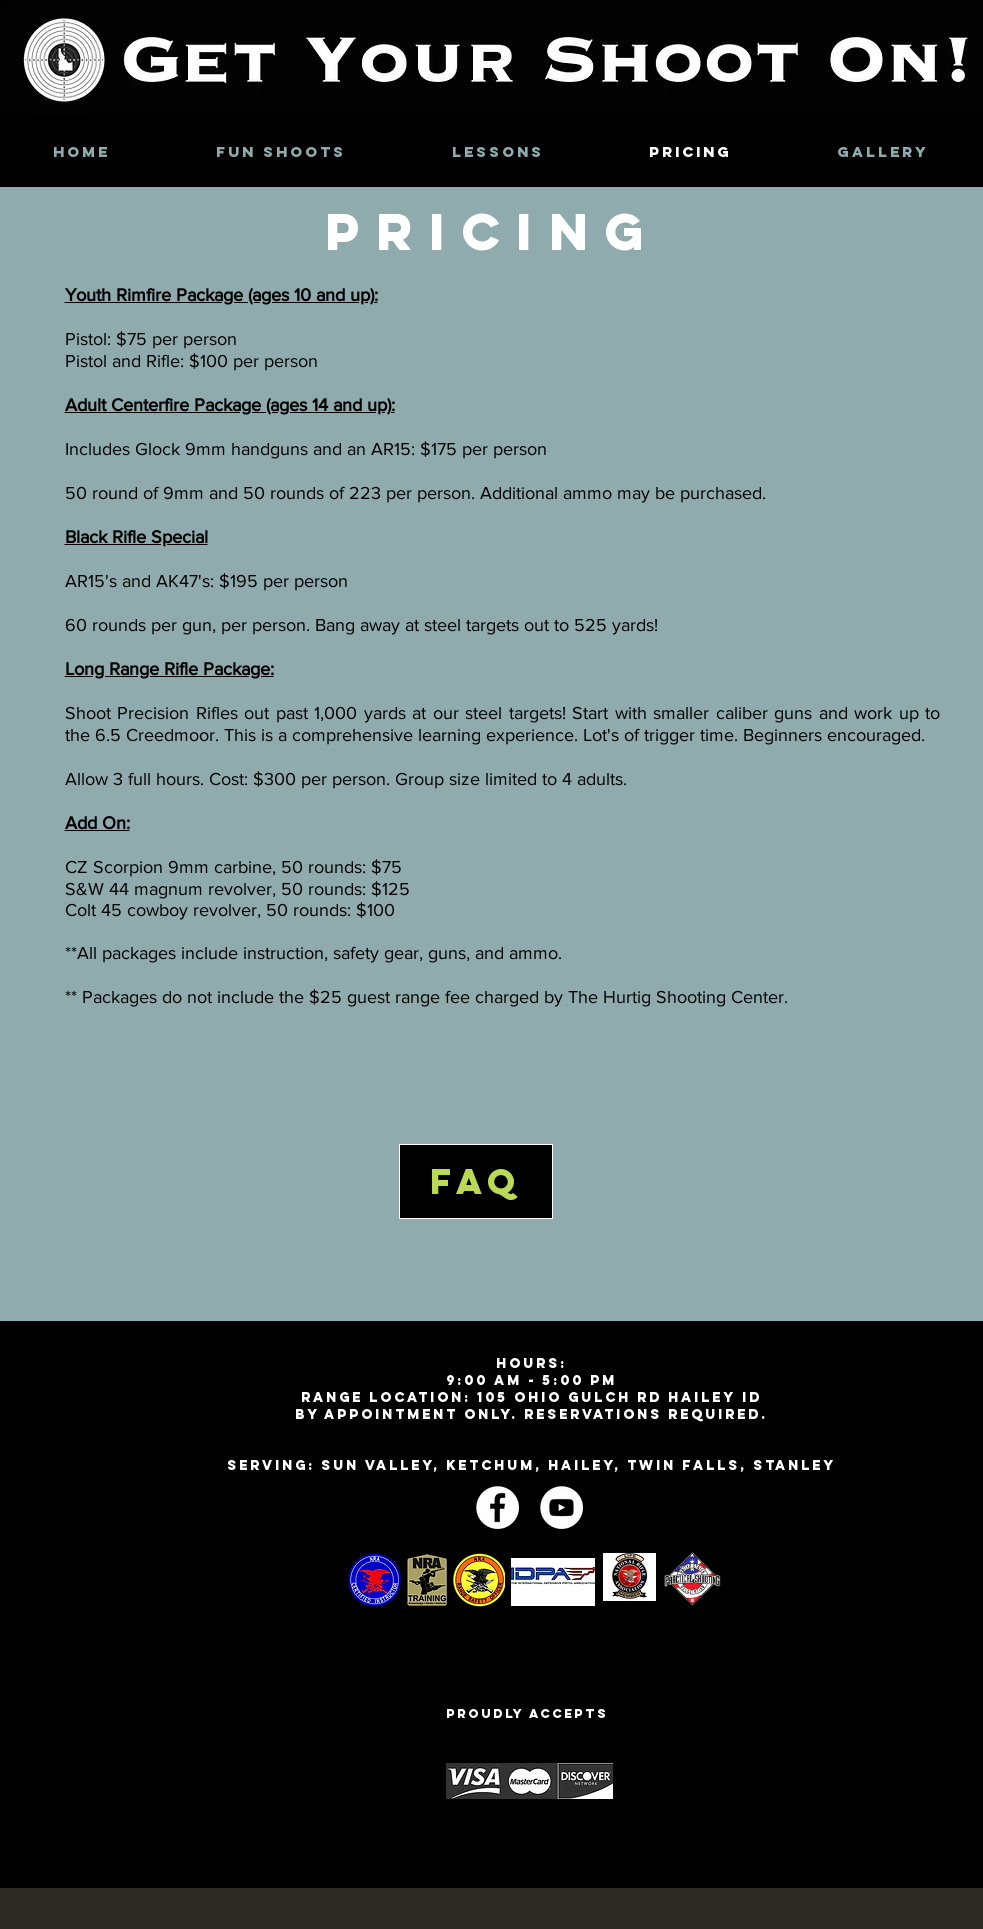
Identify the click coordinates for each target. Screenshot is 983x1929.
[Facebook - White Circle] (497, 1507)
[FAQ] (476, 1181)
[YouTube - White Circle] (561, 1507)
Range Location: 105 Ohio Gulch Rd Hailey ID (531, 1397)
